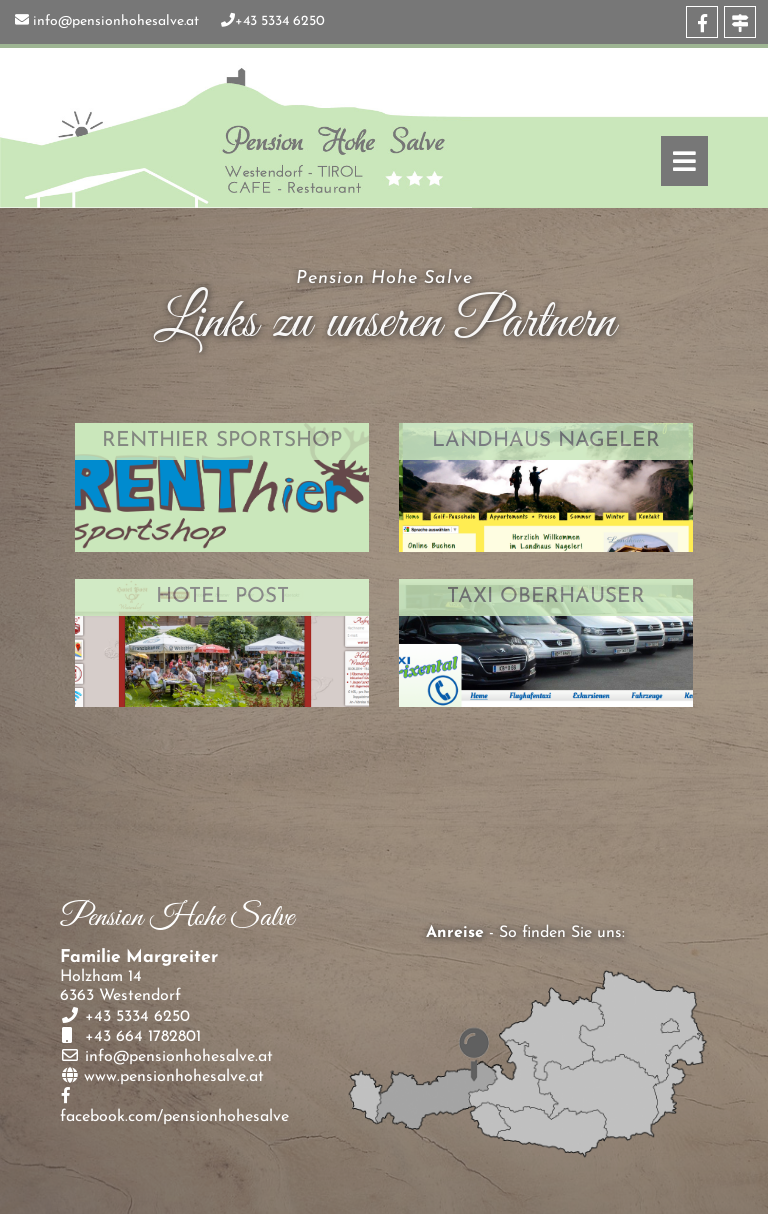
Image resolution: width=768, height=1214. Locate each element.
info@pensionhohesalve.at (116, 21)
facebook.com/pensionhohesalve (174, 1117)
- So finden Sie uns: (525, 933)
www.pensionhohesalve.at (174, 1077)
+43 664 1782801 (140, 1037)
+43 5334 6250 (280, 21)
